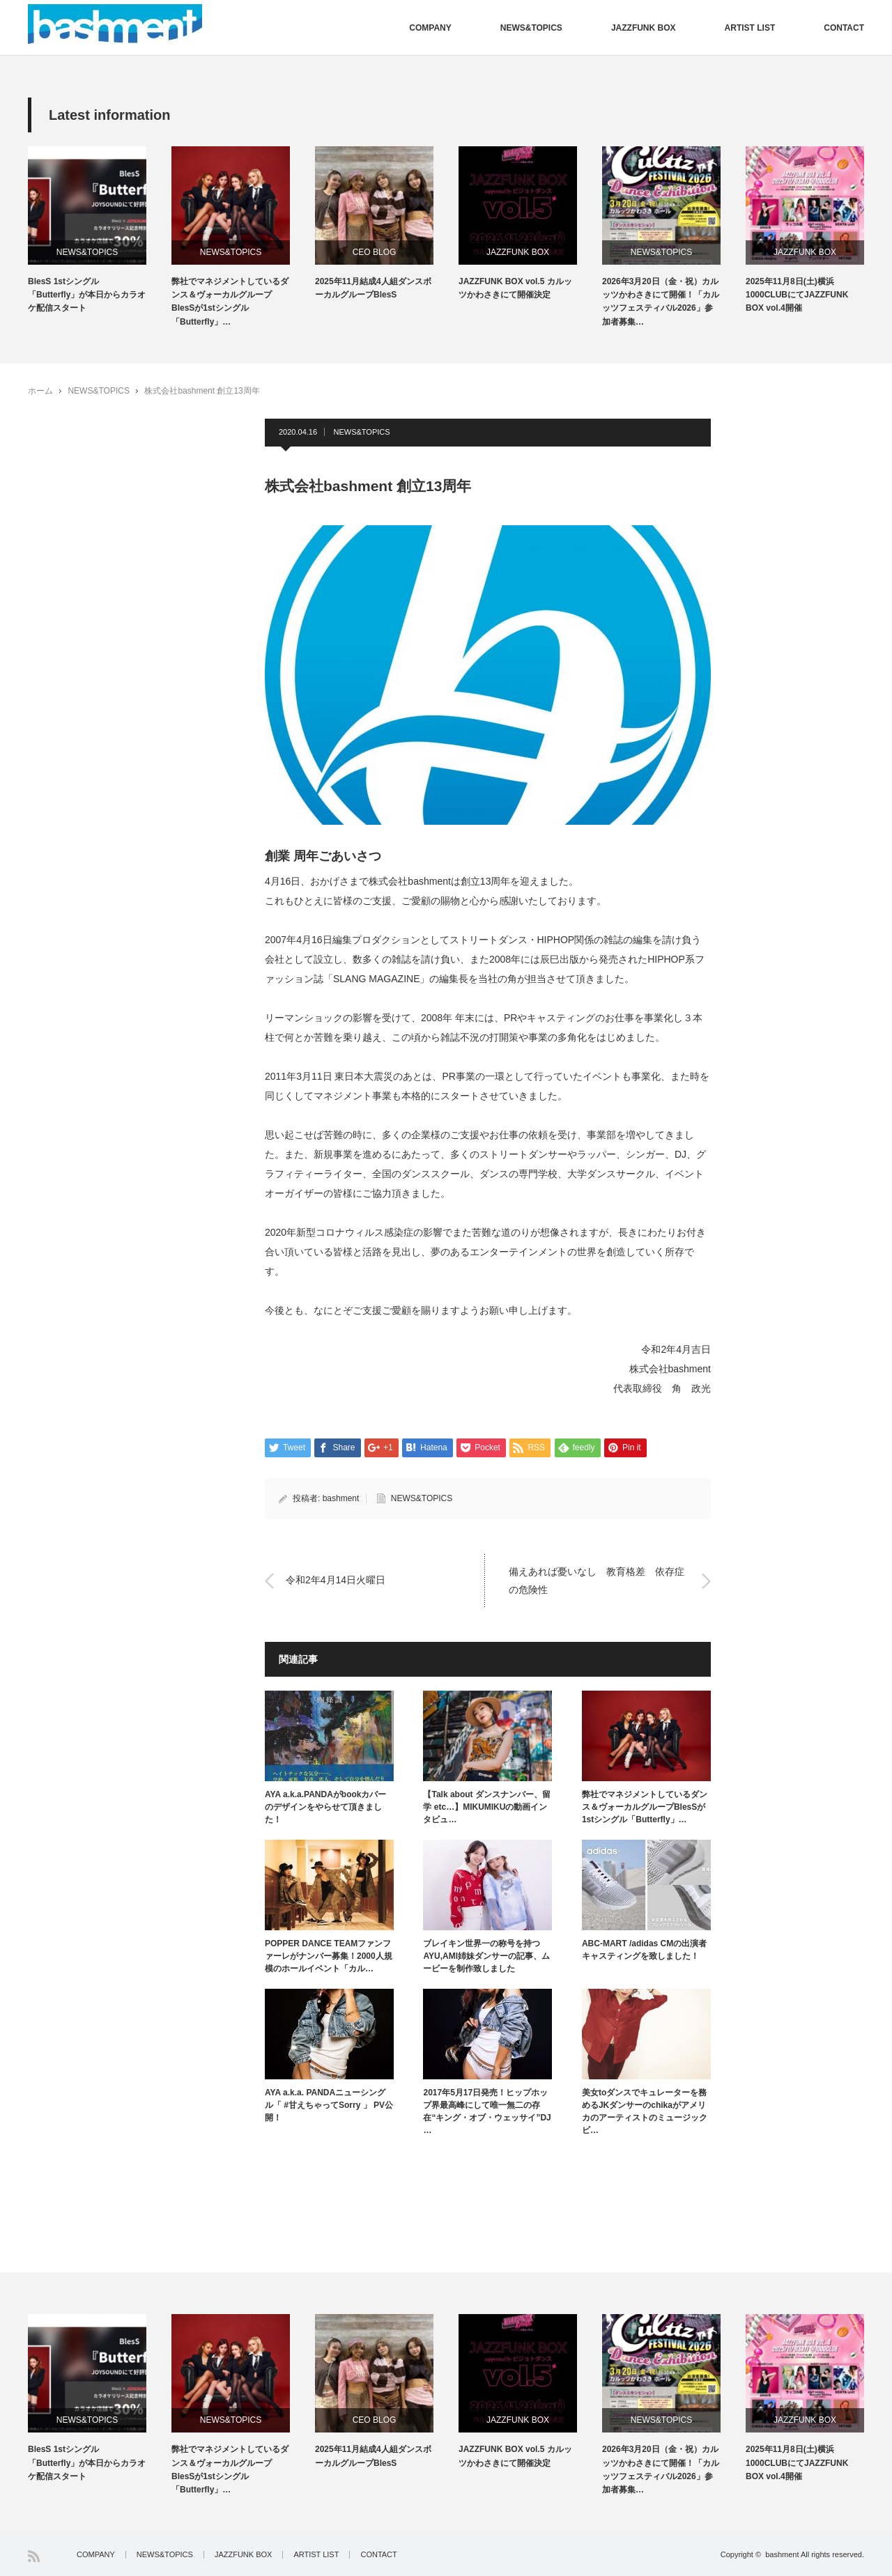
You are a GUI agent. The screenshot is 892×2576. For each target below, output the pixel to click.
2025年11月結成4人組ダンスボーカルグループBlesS (373, 288)
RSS (34, 2556)
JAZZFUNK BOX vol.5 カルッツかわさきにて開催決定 (515, 288)
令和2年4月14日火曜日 (335, 1580)
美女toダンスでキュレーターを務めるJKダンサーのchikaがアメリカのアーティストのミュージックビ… (644, 2111)
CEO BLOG (375, 252)
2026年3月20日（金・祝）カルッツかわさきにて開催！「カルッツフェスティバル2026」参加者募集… (660, 302)
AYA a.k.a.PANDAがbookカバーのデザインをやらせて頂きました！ (326, 1807)
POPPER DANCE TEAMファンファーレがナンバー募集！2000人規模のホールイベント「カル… (328, 1956)
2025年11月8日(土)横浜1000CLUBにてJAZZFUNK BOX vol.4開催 (797, 295)
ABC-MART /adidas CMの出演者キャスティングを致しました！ (644, 1950)
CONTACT (844, 28)
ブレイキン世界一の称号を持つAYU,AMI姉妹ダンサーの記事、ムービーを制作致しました (486, 1956)
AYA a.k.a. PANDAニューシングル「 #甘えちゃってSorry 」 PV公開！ (329, 2105)
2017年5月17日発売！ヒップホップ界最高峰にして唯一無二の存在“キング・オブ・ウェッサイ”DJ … (487, 2111)
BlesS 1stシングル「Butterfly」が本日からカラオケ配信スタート (87, 295)
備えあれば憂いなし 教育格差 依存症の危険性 (596, 1580)
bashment (341, 1498)
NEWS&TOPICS (531, 28)
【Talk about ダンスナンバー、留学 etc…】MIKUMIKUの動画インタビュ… (486, 1807)
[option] (99, 231)
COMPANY (430, 28)
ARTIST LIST (750, 28)
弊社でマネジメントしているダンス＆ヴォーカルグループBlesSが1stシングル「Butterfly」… (230, 302)
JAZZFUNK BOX (643, 28)
